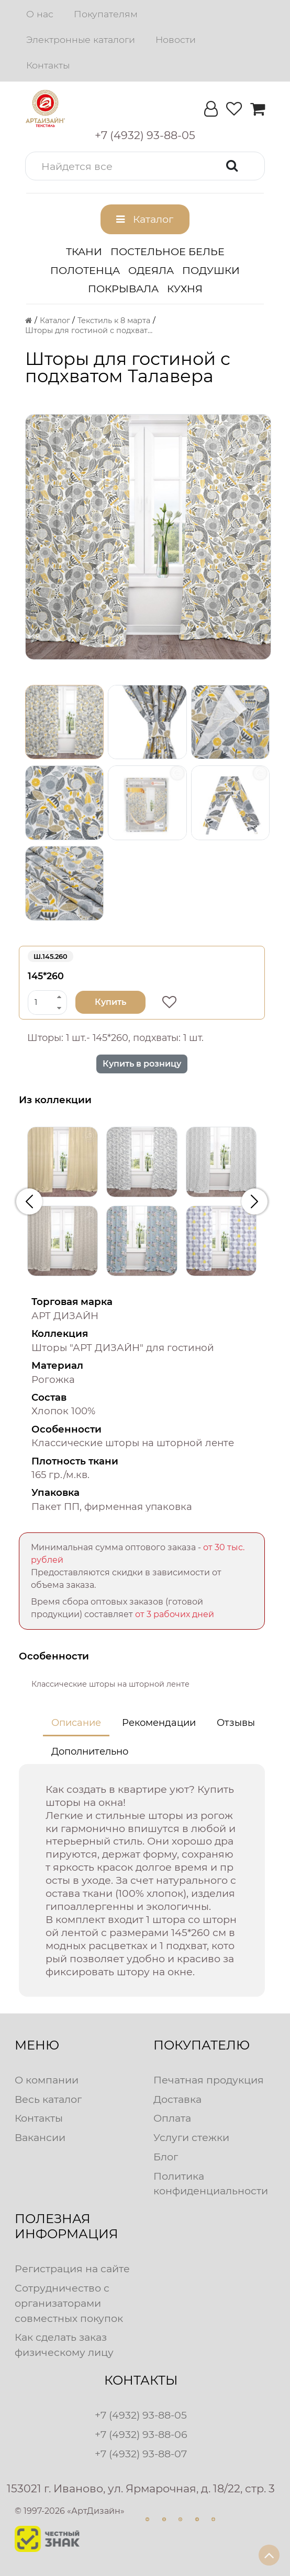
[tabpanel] (142, 1880)
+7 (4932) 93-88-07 (141, 2453)
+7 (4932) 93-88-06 (141, 2434)
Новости (175, 39)
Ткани (84, 251)
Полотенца (85, 270)
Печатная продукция (208, 2080)
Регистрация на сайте (72, 2268)
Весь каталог (48, 2099)
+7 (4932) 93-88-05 (141, 2415)
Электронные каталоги (80, 39)
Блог (165, 2156)
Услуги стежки (191, 2137)
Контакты (48, 65)
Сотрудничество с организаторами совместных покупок (69, 2303)
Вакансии (40, 2137)
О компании (47, 2080)
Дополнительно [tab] (89, 1751)
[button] (145, 166)
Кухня (185, 288)
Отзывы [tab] (236, 1722)
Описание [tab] (76, 1722)
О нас (39, 13)
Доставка (177, 2099)
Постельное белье (167, 251)
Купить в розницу (142, 1064)
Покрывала (123, 288)
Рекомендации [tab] (159, 1722)
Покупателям (106, 13)
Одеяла (151, 270)
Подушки (211, 270)
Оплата (172, 2118)
